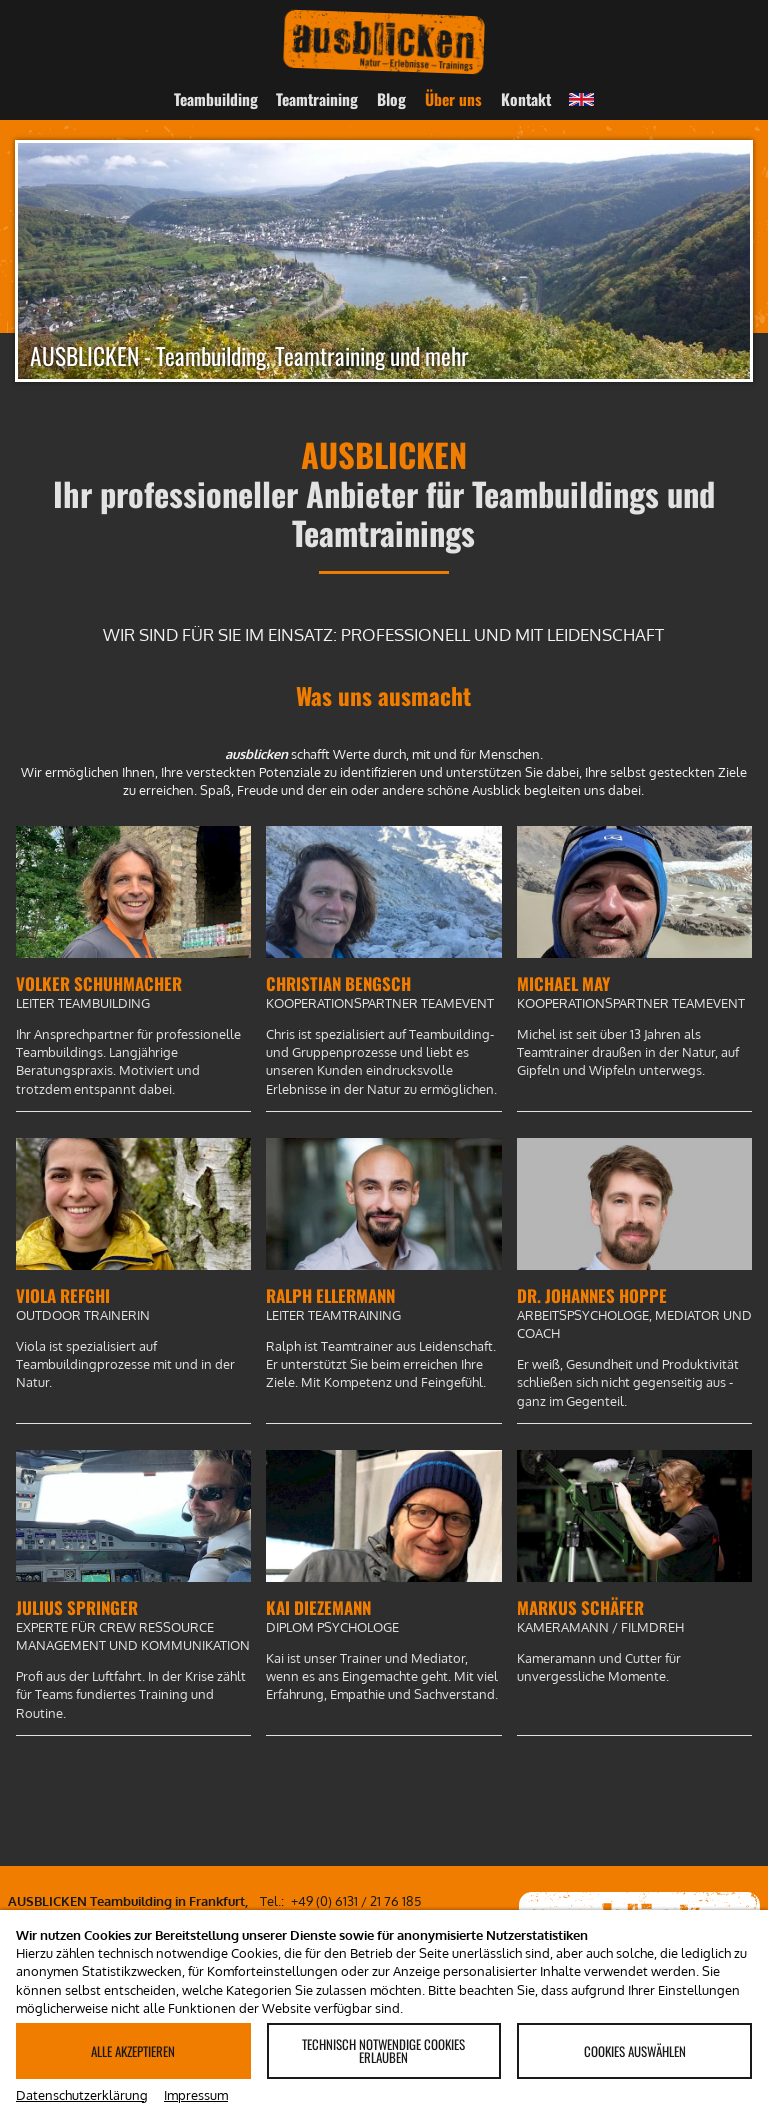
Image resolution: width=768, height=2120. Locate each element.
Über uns (453, 99)
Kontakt (526, 99)
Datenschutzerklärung (82, 2095)
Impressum (196, 2095)
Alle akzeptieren (133, 2051)
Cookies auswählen (635, 2051)
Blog (391, 99)
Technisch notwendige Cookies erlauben (383, 2050)
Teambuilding (216, 99)
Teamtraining (317, 99)
